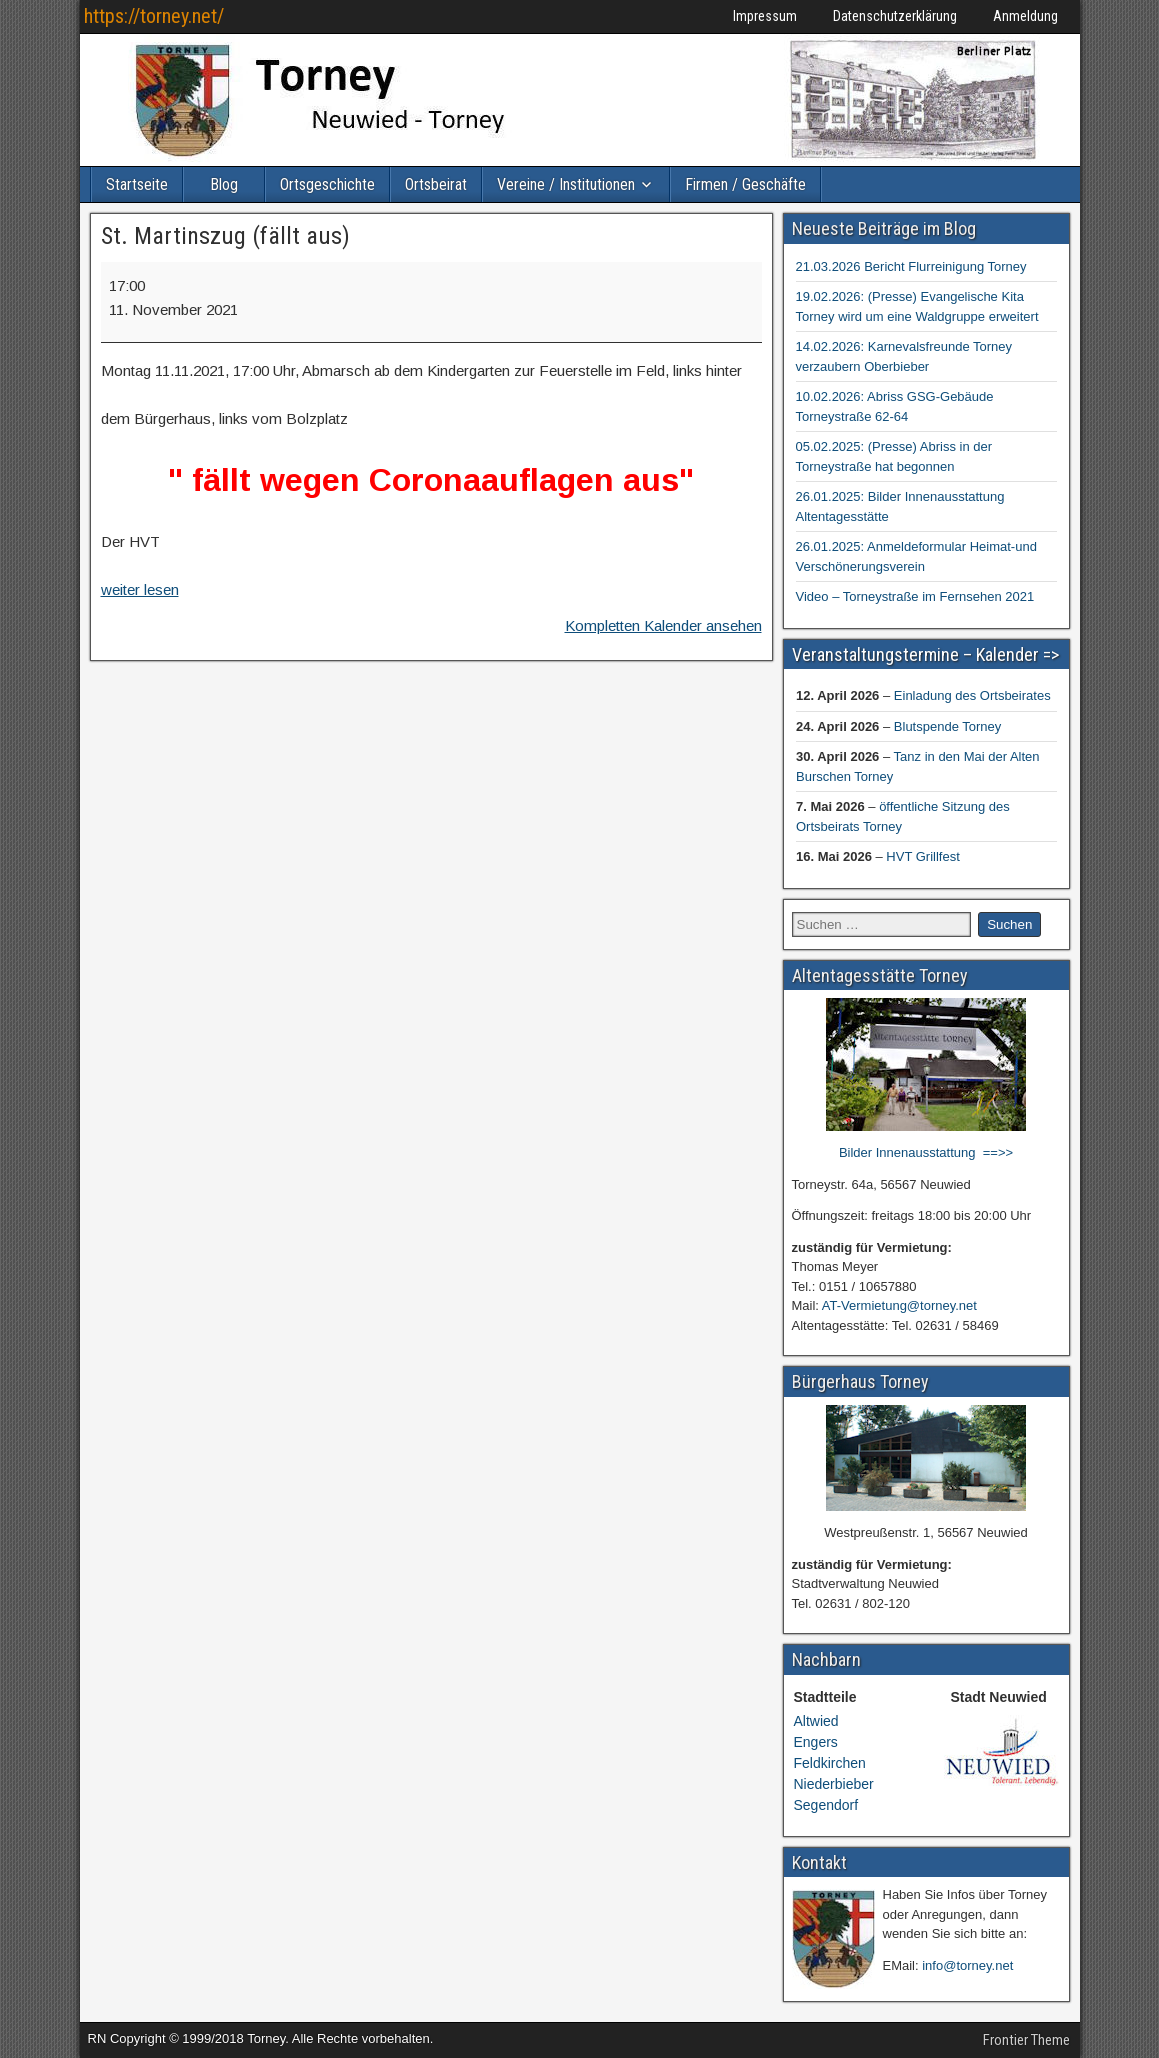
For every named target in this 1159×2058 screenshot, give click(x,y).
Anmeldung (1025, 16)
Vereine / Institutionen (566, 184)
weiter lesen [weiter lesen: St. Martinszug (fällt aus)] (140, 589)
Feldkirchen (830, 1763)
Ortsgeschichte (327, 184)
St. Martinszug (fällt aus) (225, 236)
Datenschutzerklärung (895, 16)
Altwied (816, 1721)
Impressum (765, 16)
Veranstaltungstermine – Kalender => (925, 654)
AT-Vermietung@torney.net (899, 1305)
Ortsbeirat (436, 184)
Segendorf (826, 1805)
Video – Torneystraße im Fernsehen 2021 (915, 596)
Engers (816, 1742)
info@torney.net (967, 1965)
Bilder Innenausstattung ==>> (926, 1152)
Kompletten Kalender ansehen (663, 625)
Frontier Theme (1026, 2040)
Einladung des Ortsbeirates (971, 695)
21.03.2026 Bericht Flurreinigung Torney (911, 266)
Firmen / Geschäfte (745, 184)
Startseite (137, 184)
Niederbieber (834, 1784)
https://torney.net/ (154, 16)
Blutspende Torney (946, 726)
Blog (224, 184)
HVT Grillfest (922, 856)
